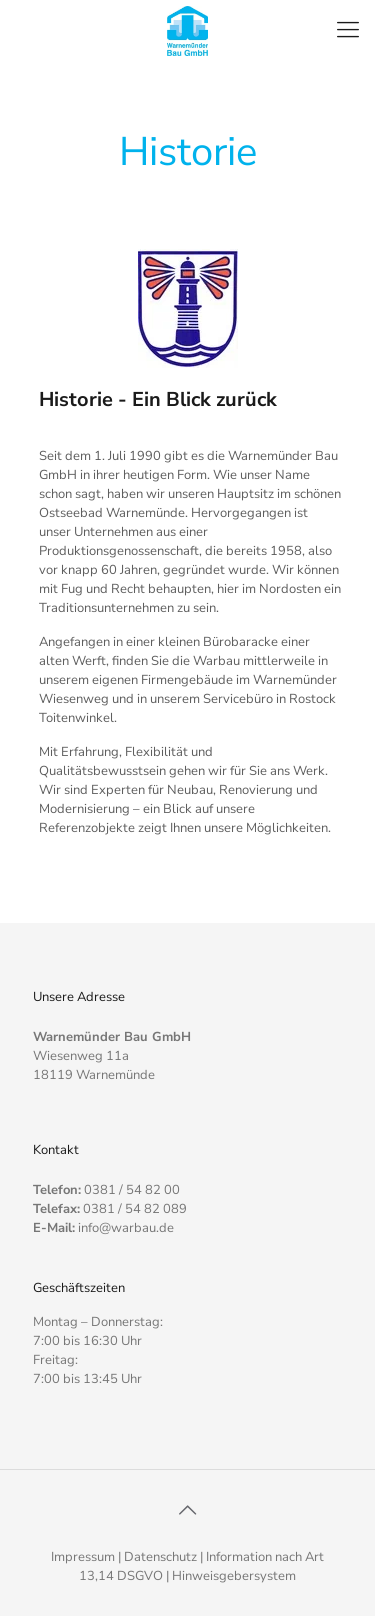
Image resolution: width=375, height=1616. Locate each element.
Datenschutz (160, 1557)
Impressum (83, 1557)
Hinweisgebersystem (234, 1576)
